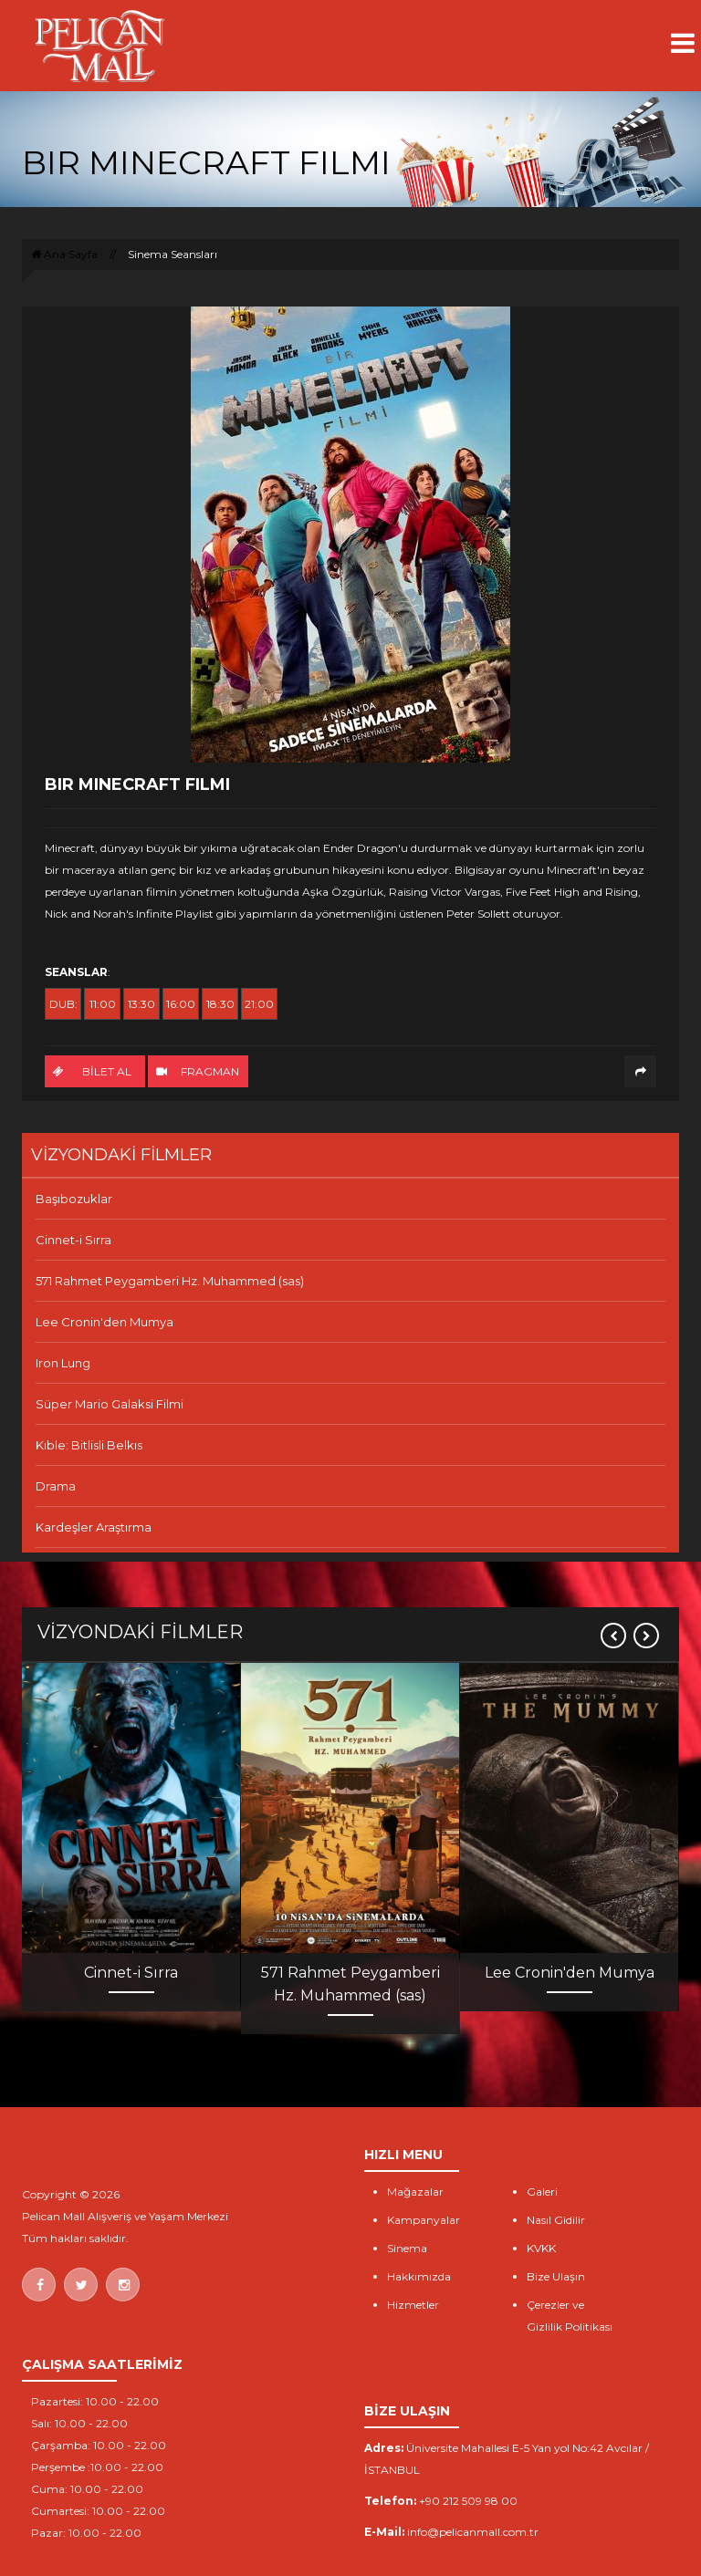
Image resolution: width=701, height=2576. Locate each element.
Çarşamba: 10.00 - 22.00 (98, 2445)
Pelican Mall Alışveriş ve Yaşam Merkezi (125, 2216)
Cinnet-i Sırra (73, 1239)
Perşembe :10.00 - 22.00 (97, 2467)
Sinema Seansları (172, 254)
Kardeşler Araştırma (94, 1527)
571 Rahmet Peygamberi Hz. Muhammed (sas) (170, 1280)
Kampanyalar (423, 2220)
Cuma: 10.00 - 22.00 (87, 2489)
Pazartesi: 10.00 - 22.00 (95, 2401)
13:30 (141, 1004)
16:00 (180, 1004)
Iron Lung (63, 1363)
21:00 (259, 1004)
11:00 (102, 1004)
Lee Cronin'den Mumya (104, 1321)
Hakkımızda (419, 2276)
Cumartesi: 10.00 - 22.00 (98, 2511)
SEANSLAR (76, 972)
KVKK (541, 2248)
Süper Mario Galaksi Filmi (109, 1404)
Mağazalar (415, 2191)
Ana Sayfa (64, 254)
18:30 (220, 1004)
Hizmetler (413, 2304)
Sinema (407, 2248)
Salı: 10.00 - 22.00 (79, 2423)
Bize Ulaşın (556, 2276)
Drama (56, 1486)
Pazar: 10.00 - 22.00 (86, 2533)
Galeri (542, 2191)
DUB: (63, 1004)
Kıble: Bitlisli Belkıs (89, 1445)
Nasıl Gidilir (556, 2220)
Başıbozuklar (74, 1198)
